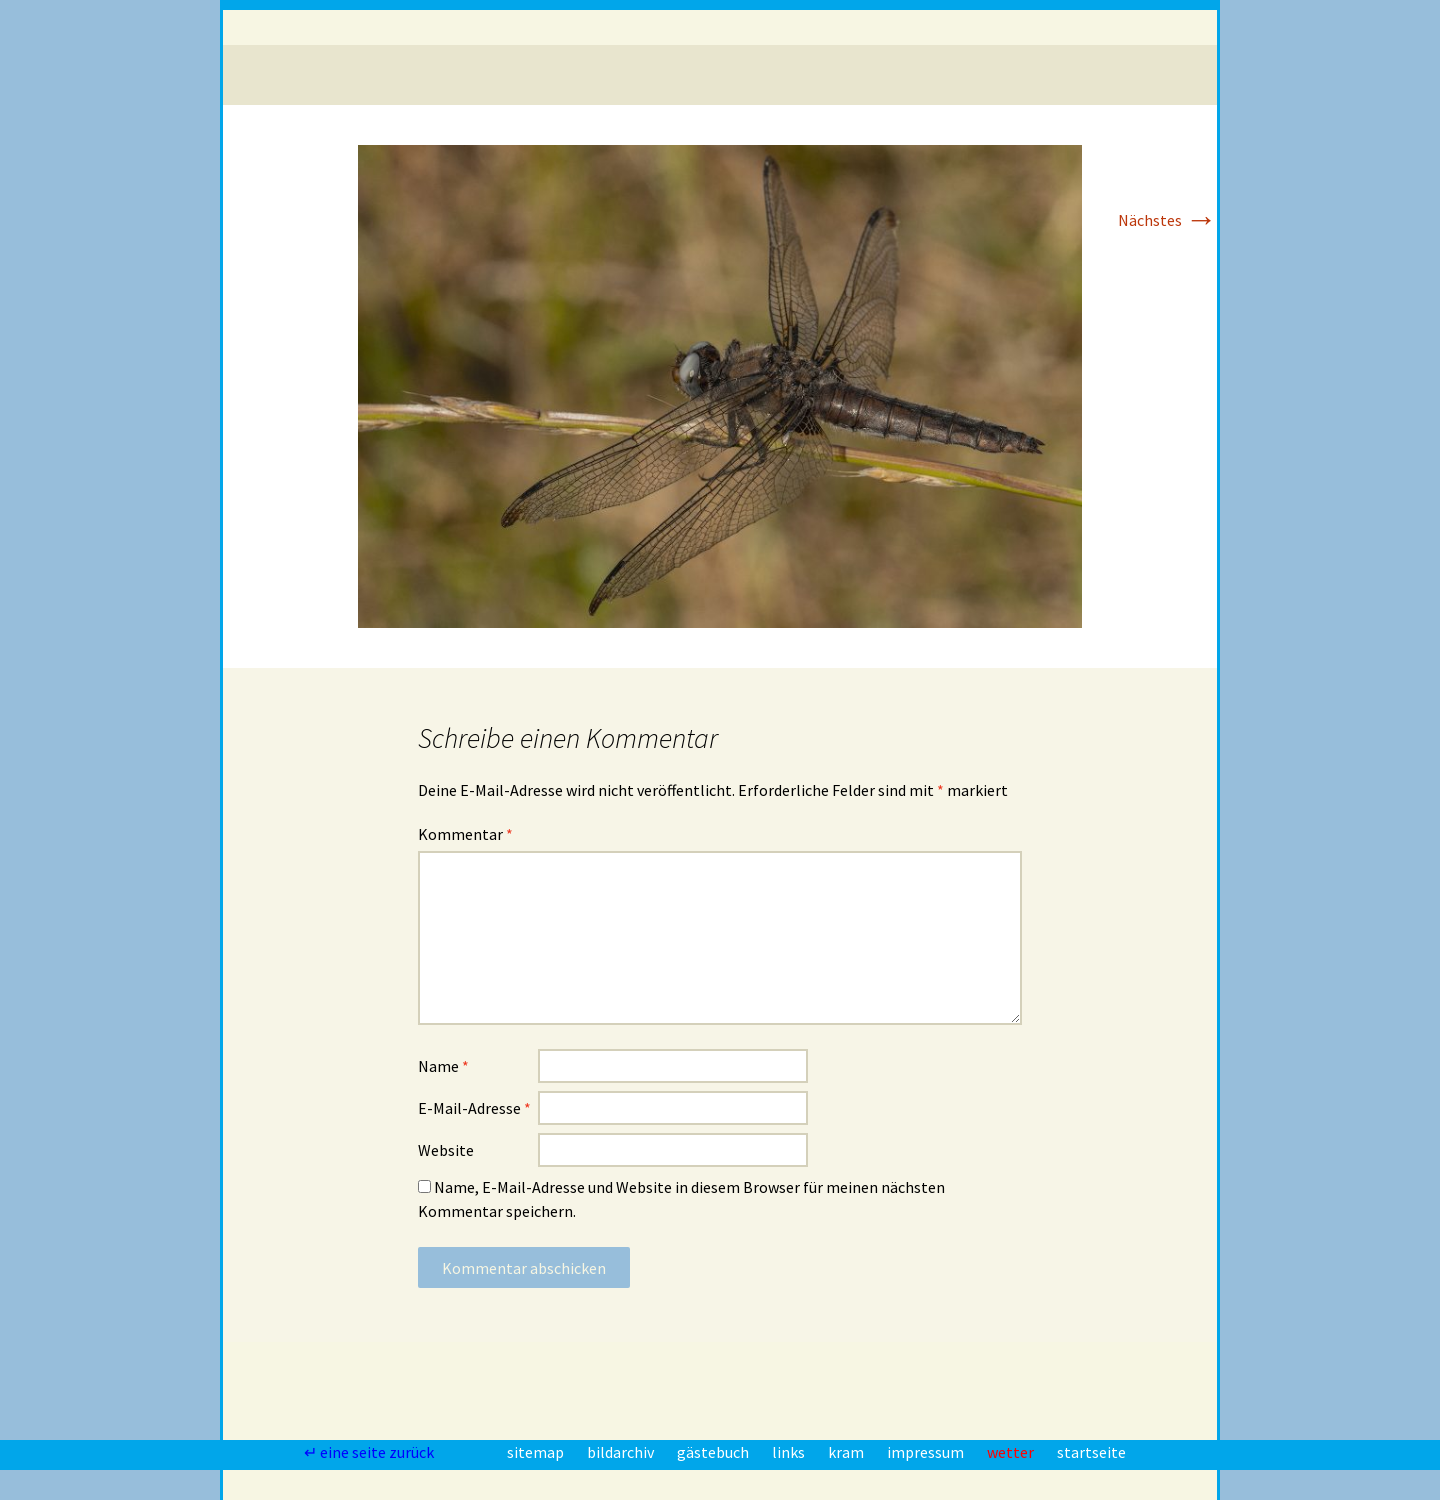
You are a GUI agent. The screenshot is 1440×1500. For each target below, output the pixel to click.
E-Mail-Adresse (474, 1108)
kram (847, 1452)
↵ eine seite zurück (370, 1452)
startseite (1091, 1452)
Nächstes (1167, 220)
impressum (927, 1452)
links (790, 1452)
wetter (1012, 1452)
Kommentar (465, 834)
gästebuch (714, 1452)
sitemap (537, 1452)
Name (443, 1066)
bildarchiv (622, 1452)
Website (446, 1150)
